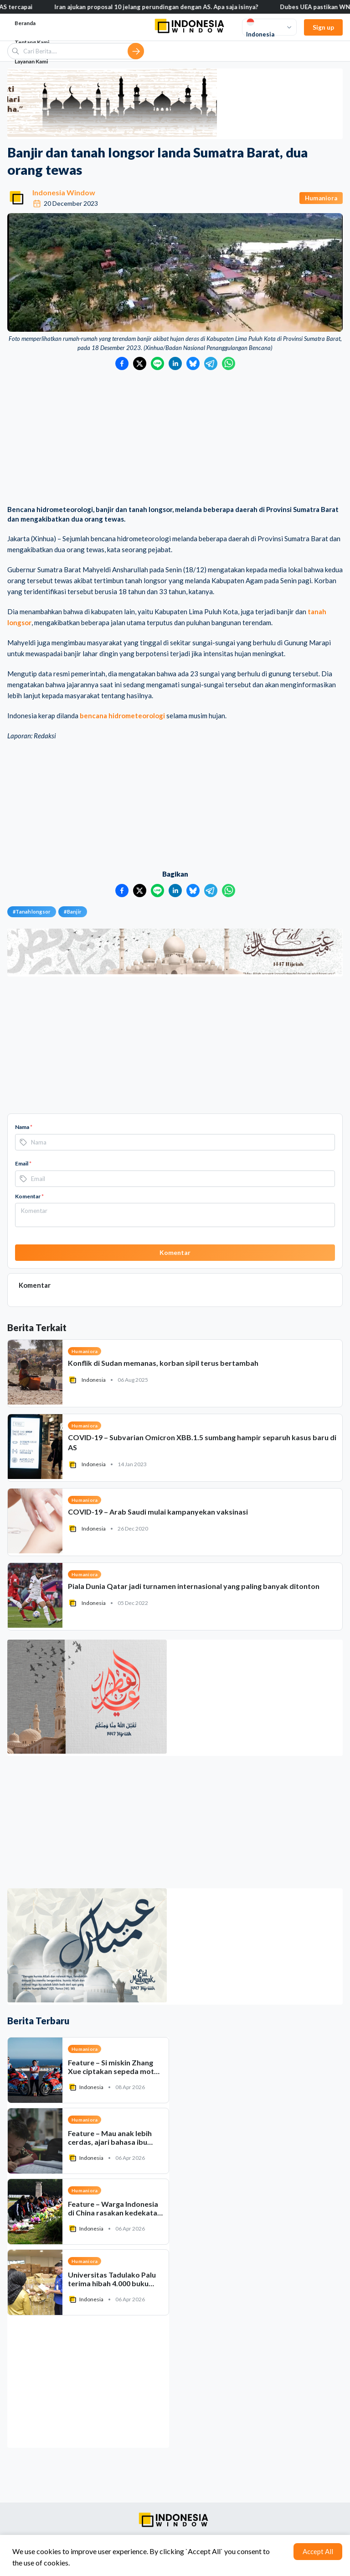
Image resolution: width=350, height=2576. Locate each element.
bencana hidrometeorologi (122, 715)
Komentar (29, 1196)
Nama (23, 1126)
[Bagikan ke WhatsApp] (228, 363)
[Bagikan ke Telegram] (210, 363)
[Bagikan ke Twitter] (139, 363)
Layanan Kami (31, 61)
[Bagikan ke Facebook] (122, 363)
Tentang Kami (32, 42)
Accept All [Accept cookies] (318, 2551)
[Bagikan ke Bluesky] (193, 363)
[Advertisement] (175, 438)
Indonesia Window (63, 192)
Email (23, 1163)
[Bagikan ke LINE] (157, 363)
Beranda (25, 23)
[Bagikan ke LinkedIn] (175, 363)
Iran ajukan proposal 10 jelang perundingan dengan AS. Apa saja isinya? (219, 6)
